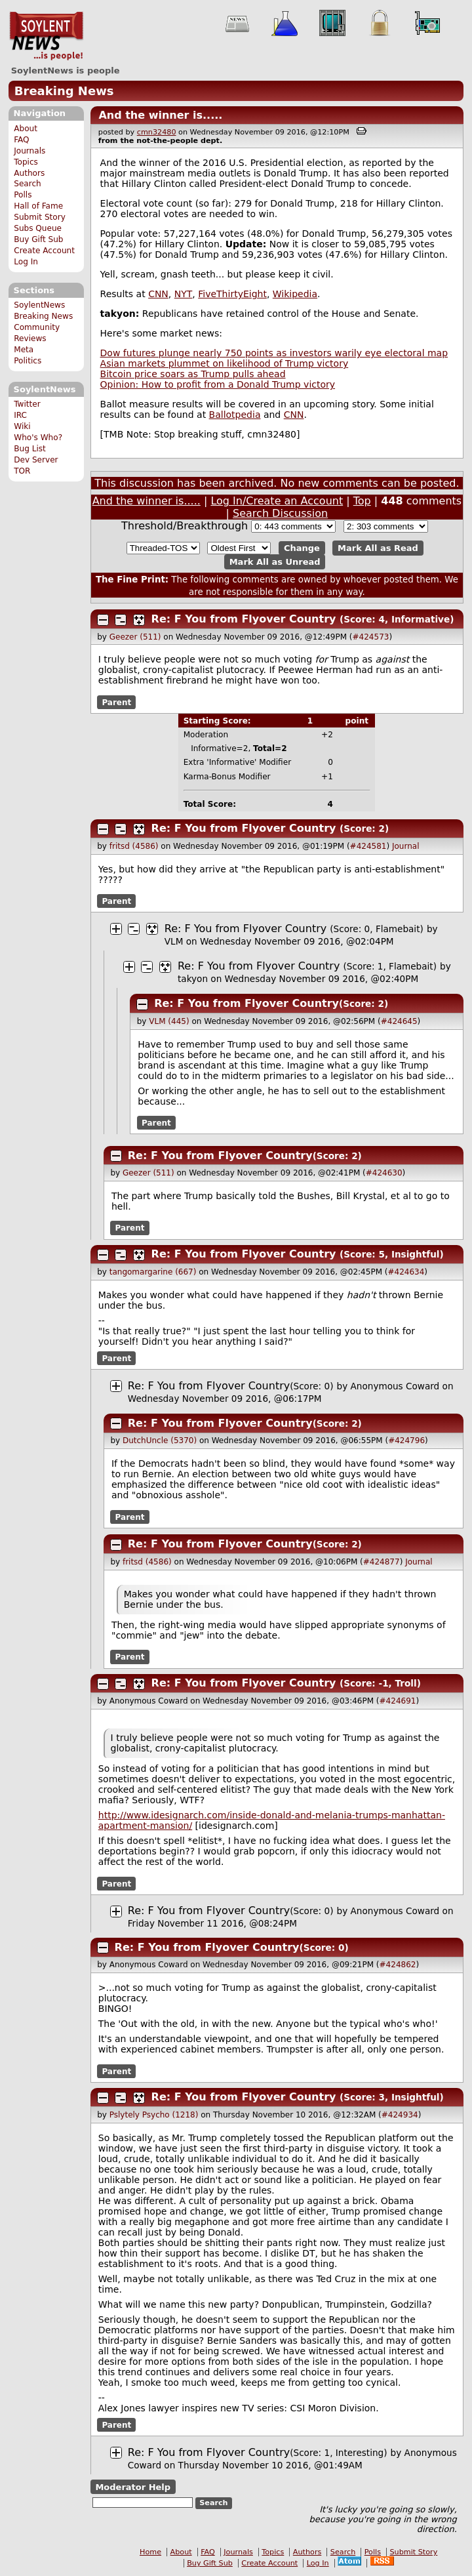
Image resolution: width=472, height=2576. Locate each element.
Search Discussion (280, 513)
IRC (20, 415)
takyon (193, 978)
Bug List (30, 448)
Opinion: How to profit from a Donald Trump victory (217, 384)
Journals (29, 150)
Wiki (22, 426)
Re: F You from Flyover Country (243, 619)
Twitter (27, 404)
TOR (22, 471)
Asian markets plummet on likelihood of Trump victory (224, 363)
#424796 (406, 1440)
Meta (23, 349)
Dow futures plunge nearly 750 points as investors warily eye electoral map (274, 353)
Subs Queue (38, 228)
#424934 (400, 2114)
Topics (26, 162)
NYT (183, 294)
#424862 (398, 1964)
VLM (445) (169, 1021)
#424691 (398, 1701)
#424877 (381, 1561)
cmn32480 (156, 132)
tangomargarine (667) (153, 1272)
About (25, 128)
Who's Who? (38, 437)
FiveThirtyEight (232, 294)
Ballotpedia (235, 414)
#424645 (399, 1021)
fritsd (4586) (134, 846)
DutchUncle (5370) (160, 1440)
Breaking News (64, 91)
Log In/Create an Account (276, 501)
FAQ (21, 139)
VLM (174, 941)
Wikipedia (295, 294)
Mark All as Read (378, 548)
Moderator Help (132, 2487)
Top (362, 501)
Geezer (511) (135, 637)
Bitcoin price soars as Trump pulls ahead (193, 374)
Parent (116, 701)
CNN (158, 294)
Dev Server (36, 459)
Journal (406, 846)
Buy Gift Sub (38, 239)
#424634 (405, 1272)
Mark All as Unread (275, 562)
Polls (22, 194)
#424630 (384, 1172)
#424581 (368, 846)
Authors (29, 173)
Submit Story (40, 217)
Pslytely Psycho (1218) (154, 2114)
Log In (26, 261)
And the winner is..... (160, 115)
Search (27, 183)
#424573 (371, 637)
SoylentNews (46, 36)
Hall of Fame (38, 206)
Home (150, 2552)
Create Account (44, 250)
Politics (27, 360)
